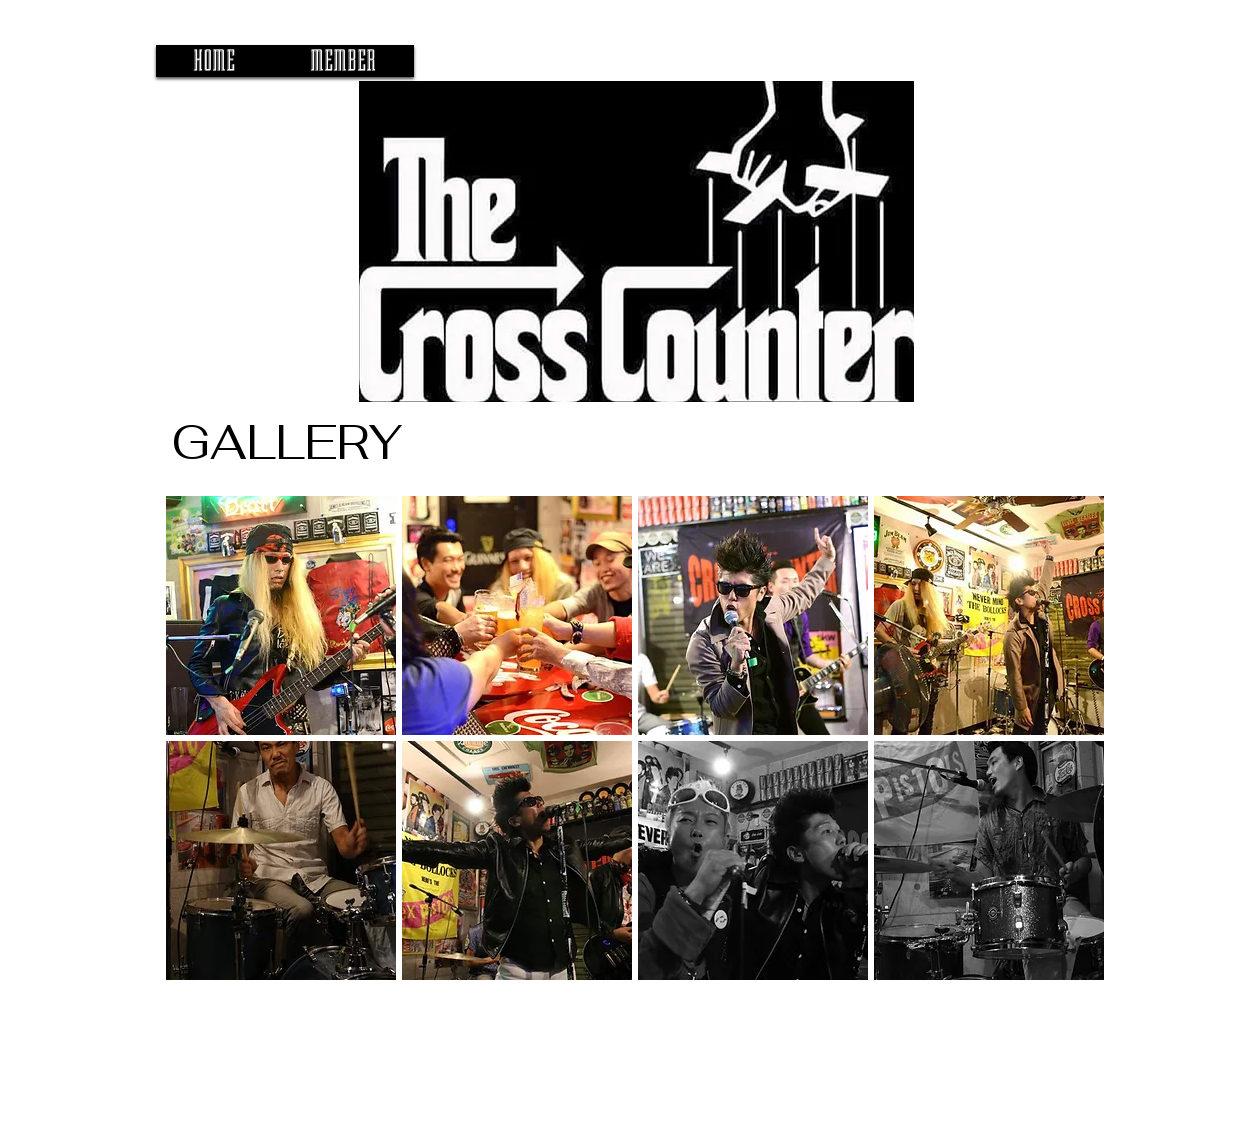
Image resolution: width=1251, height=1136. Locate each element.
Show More (634, 999)
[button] (281, 615)
